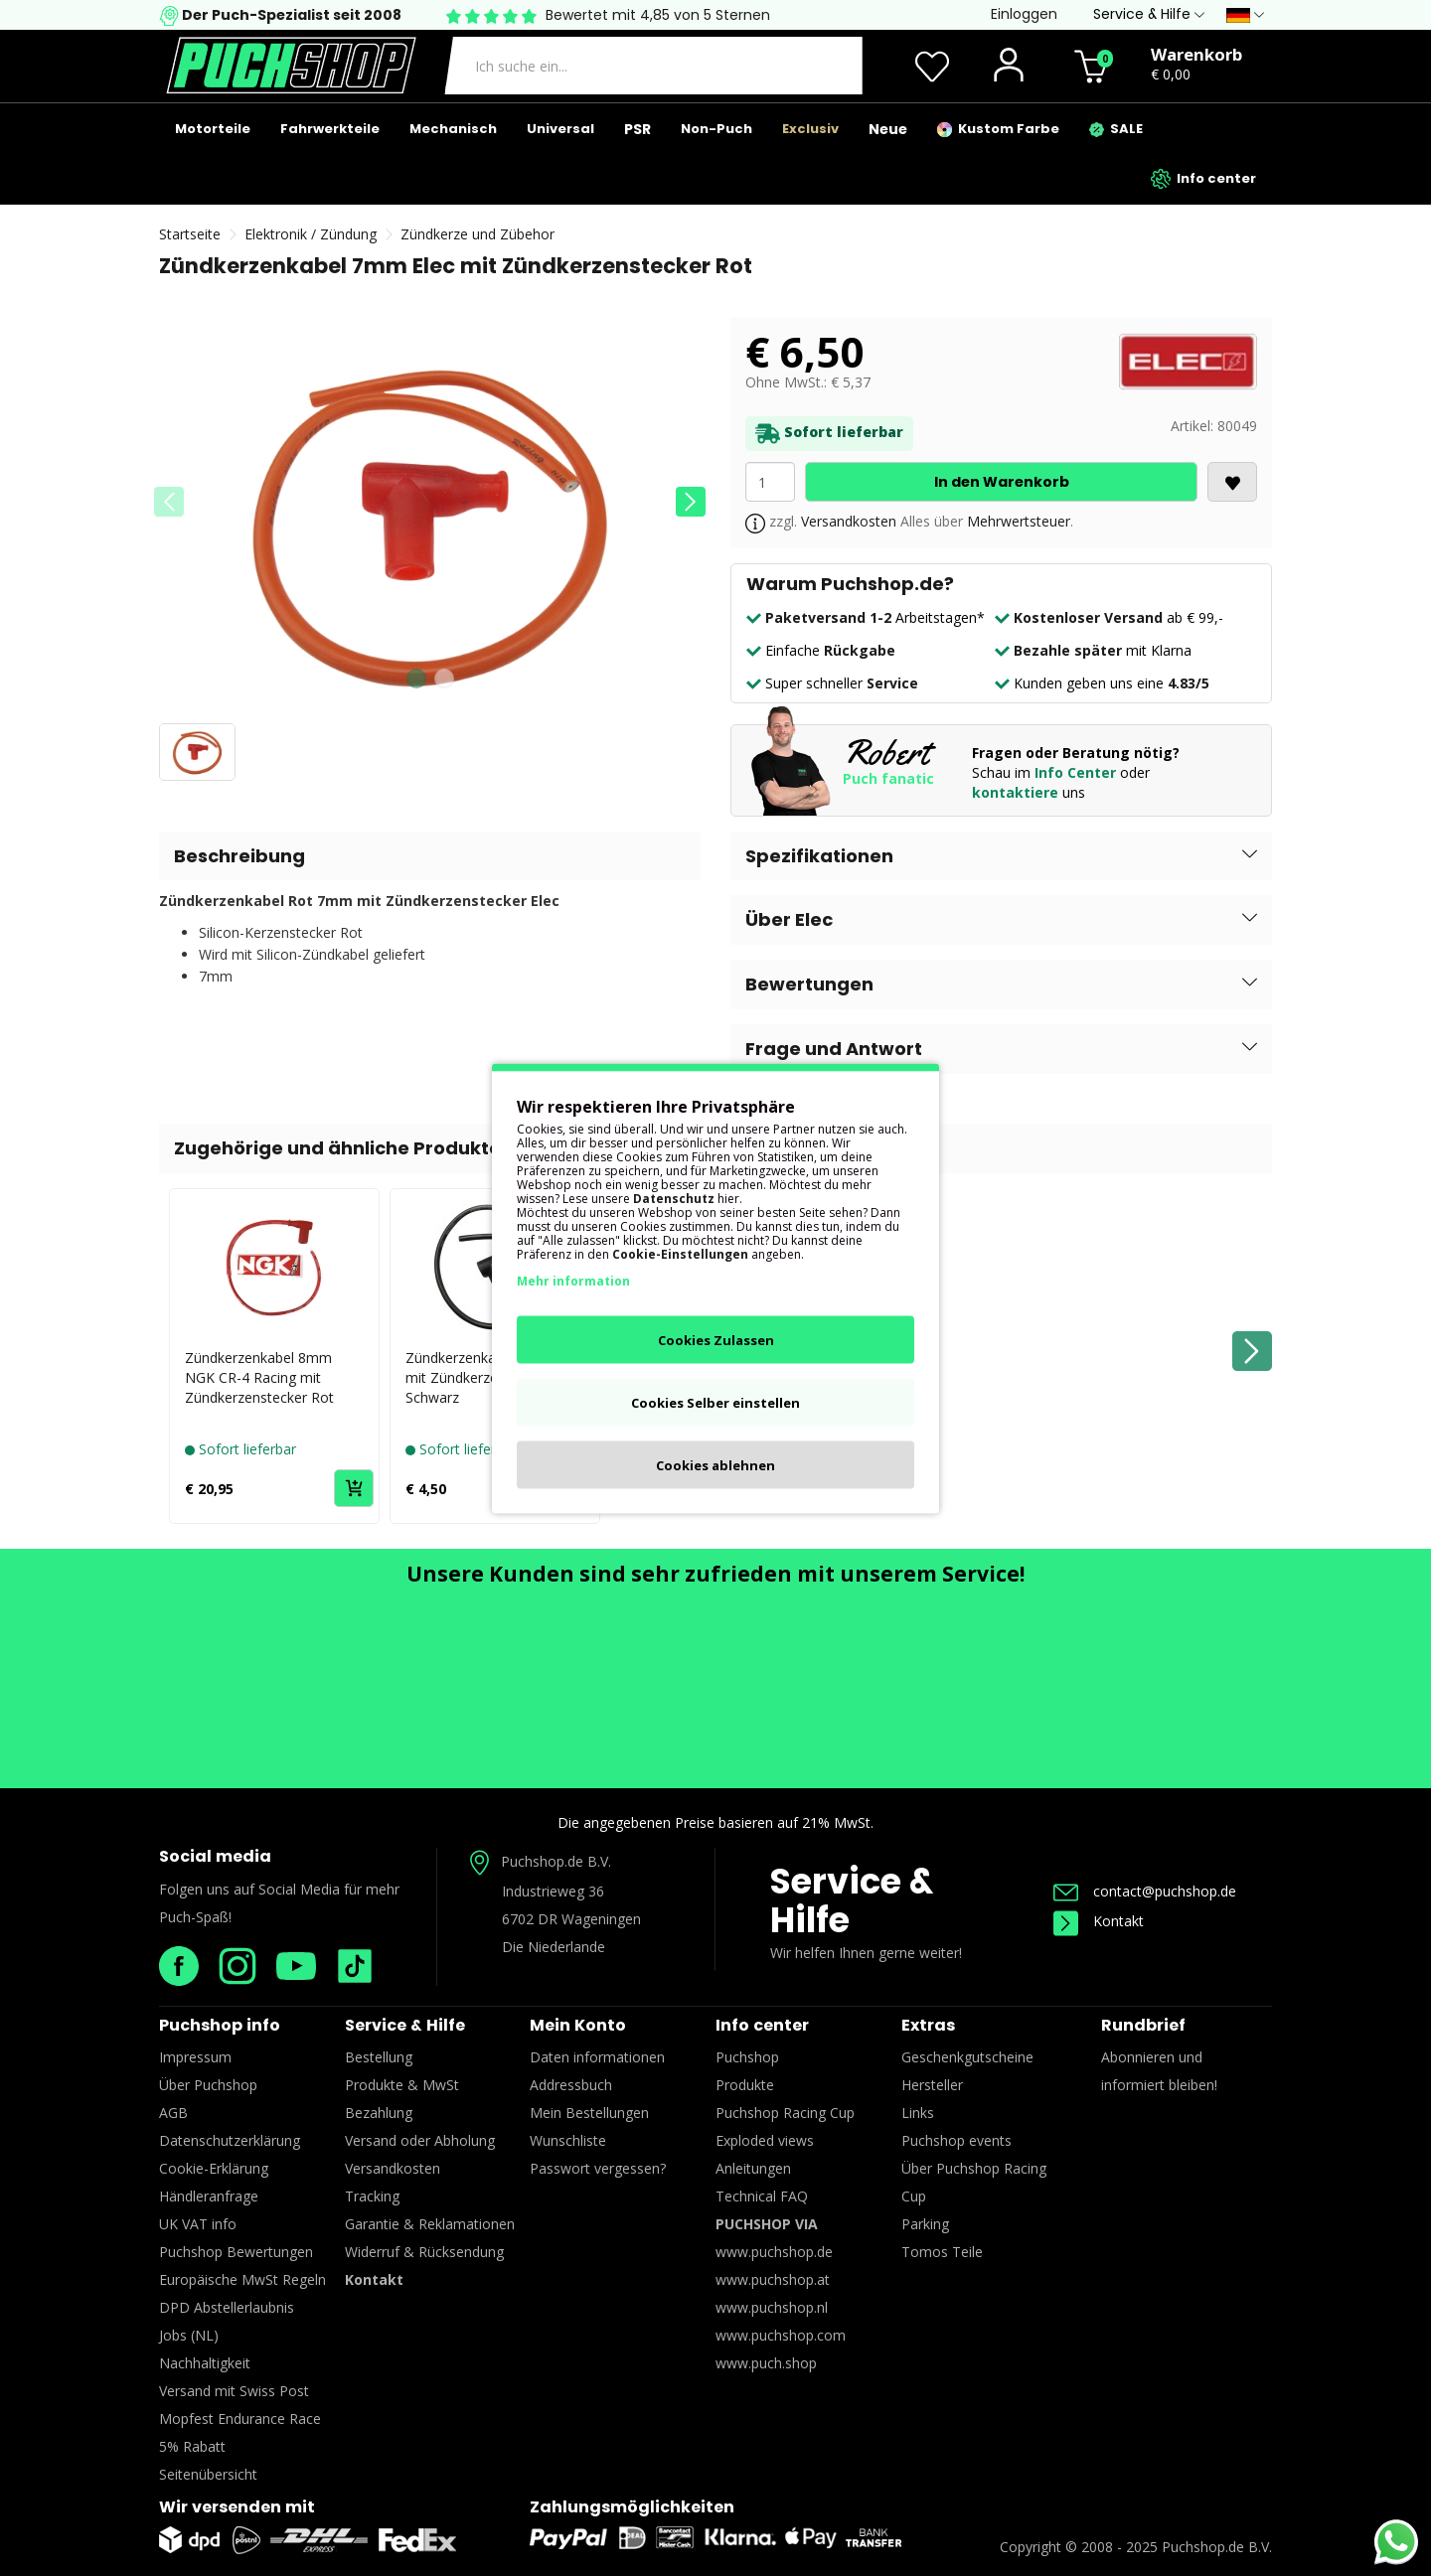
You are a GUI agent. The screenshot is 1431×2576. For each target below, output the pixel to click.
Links (917, 2112)
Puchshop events (956, 2140)
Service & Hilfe (851, 1900)
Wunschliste (568, 2140)
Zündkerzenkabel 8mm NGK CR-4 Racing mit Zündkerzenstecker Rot (259, 1377)
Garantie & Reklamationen (430, 2223)
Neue (888, 129)
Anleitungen (753, 2168)
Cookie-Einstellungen (680, 1253)
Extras (928, 2025)
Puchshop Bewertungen (236, 2251)
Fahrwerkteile (330, 128)
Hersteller (932, 2084)
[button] (691, 502)
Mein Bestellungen (589, 2112)
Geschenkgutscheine (967, 2056)
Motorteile (212, 128)
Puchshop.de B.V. (556, 1861)
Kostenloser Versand (1088, 617)
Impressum (195, 2056)
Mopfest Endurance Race (240, 2418)
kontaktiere (1015, 792)
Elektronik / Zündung (310, 234)
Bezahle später (1068, 650)
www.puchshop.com (781, 2335)
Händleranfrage (208, 2196)
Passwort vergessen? (598, 2168)
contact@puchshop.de (1144, 1891)
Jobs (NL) (189, 2335)
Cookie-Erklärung (213, 2168)
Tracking (372, 2196)
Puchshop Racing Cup (785, 2112)
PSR (637, 129)
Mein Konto (578, 2025)
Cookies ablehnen (715, 1464)
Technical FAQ (762, 2196)
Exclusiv (810, 128)
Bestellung (378, 2056)
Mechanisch (453, 128)
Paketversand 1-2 (828, 617)
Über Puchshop (208, 2084)
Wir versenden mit (237, 2507)
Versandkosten (848, 521)
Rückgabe (859, 650)
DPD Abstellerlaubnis (226, 2307)
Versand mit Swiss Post (234, 2390)
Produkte (745, 2084)
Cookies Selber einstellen (715, 1402)
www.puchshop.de (774, 2251)
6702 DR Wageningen (571, 1918)
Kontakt (1098, 1920)
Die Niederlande (553, 1946)
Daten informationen (597, 2056)
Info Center (1075, 772)
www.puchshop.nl (772, 2307)
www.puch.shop (766, 2362)
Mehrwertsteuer (1018, 521)
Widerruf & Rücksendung (424, 2251)
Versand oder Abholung (420, 2140)
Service (892, 683)
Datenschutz (674, 1197)
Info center (1203, 179)
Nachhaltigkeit (204, 2362)
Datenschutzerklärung (229, 2140)
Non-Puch (716, 128)
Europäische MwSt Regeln (242, 2279)
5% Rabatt (192, 2446)
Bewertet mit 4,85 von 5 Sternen (658, 15)
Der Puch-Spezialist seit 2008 (290, 15)
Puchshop (747, 2056)
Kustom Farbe (998, 128)
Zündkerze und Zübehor (477, 234)
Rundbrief (1143, 2025)
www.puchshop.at (773, 2279)
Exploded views (765, 2140)
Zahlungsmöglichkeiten (632, 2507)
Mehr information (573, 1280)
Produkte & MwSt (402, 2084)
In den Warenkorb (1001, 482)
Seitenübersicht (208, 2474)
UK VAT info (198, 2223)
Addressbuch (571, 2084)
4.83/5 (1188, 683)
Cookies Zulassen (716, 1339)
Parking (925, 2223)
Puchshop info (219, 2025)
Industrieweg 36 (553, 1891)
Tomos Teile (942, 2251)
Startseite (190, 234)
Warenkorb (1196, 54)
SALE (1116, 128)
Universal (560, 128)
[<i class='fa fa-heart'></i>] (1232, 482)
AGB (173, 2112)
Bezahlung (378, 2112)
